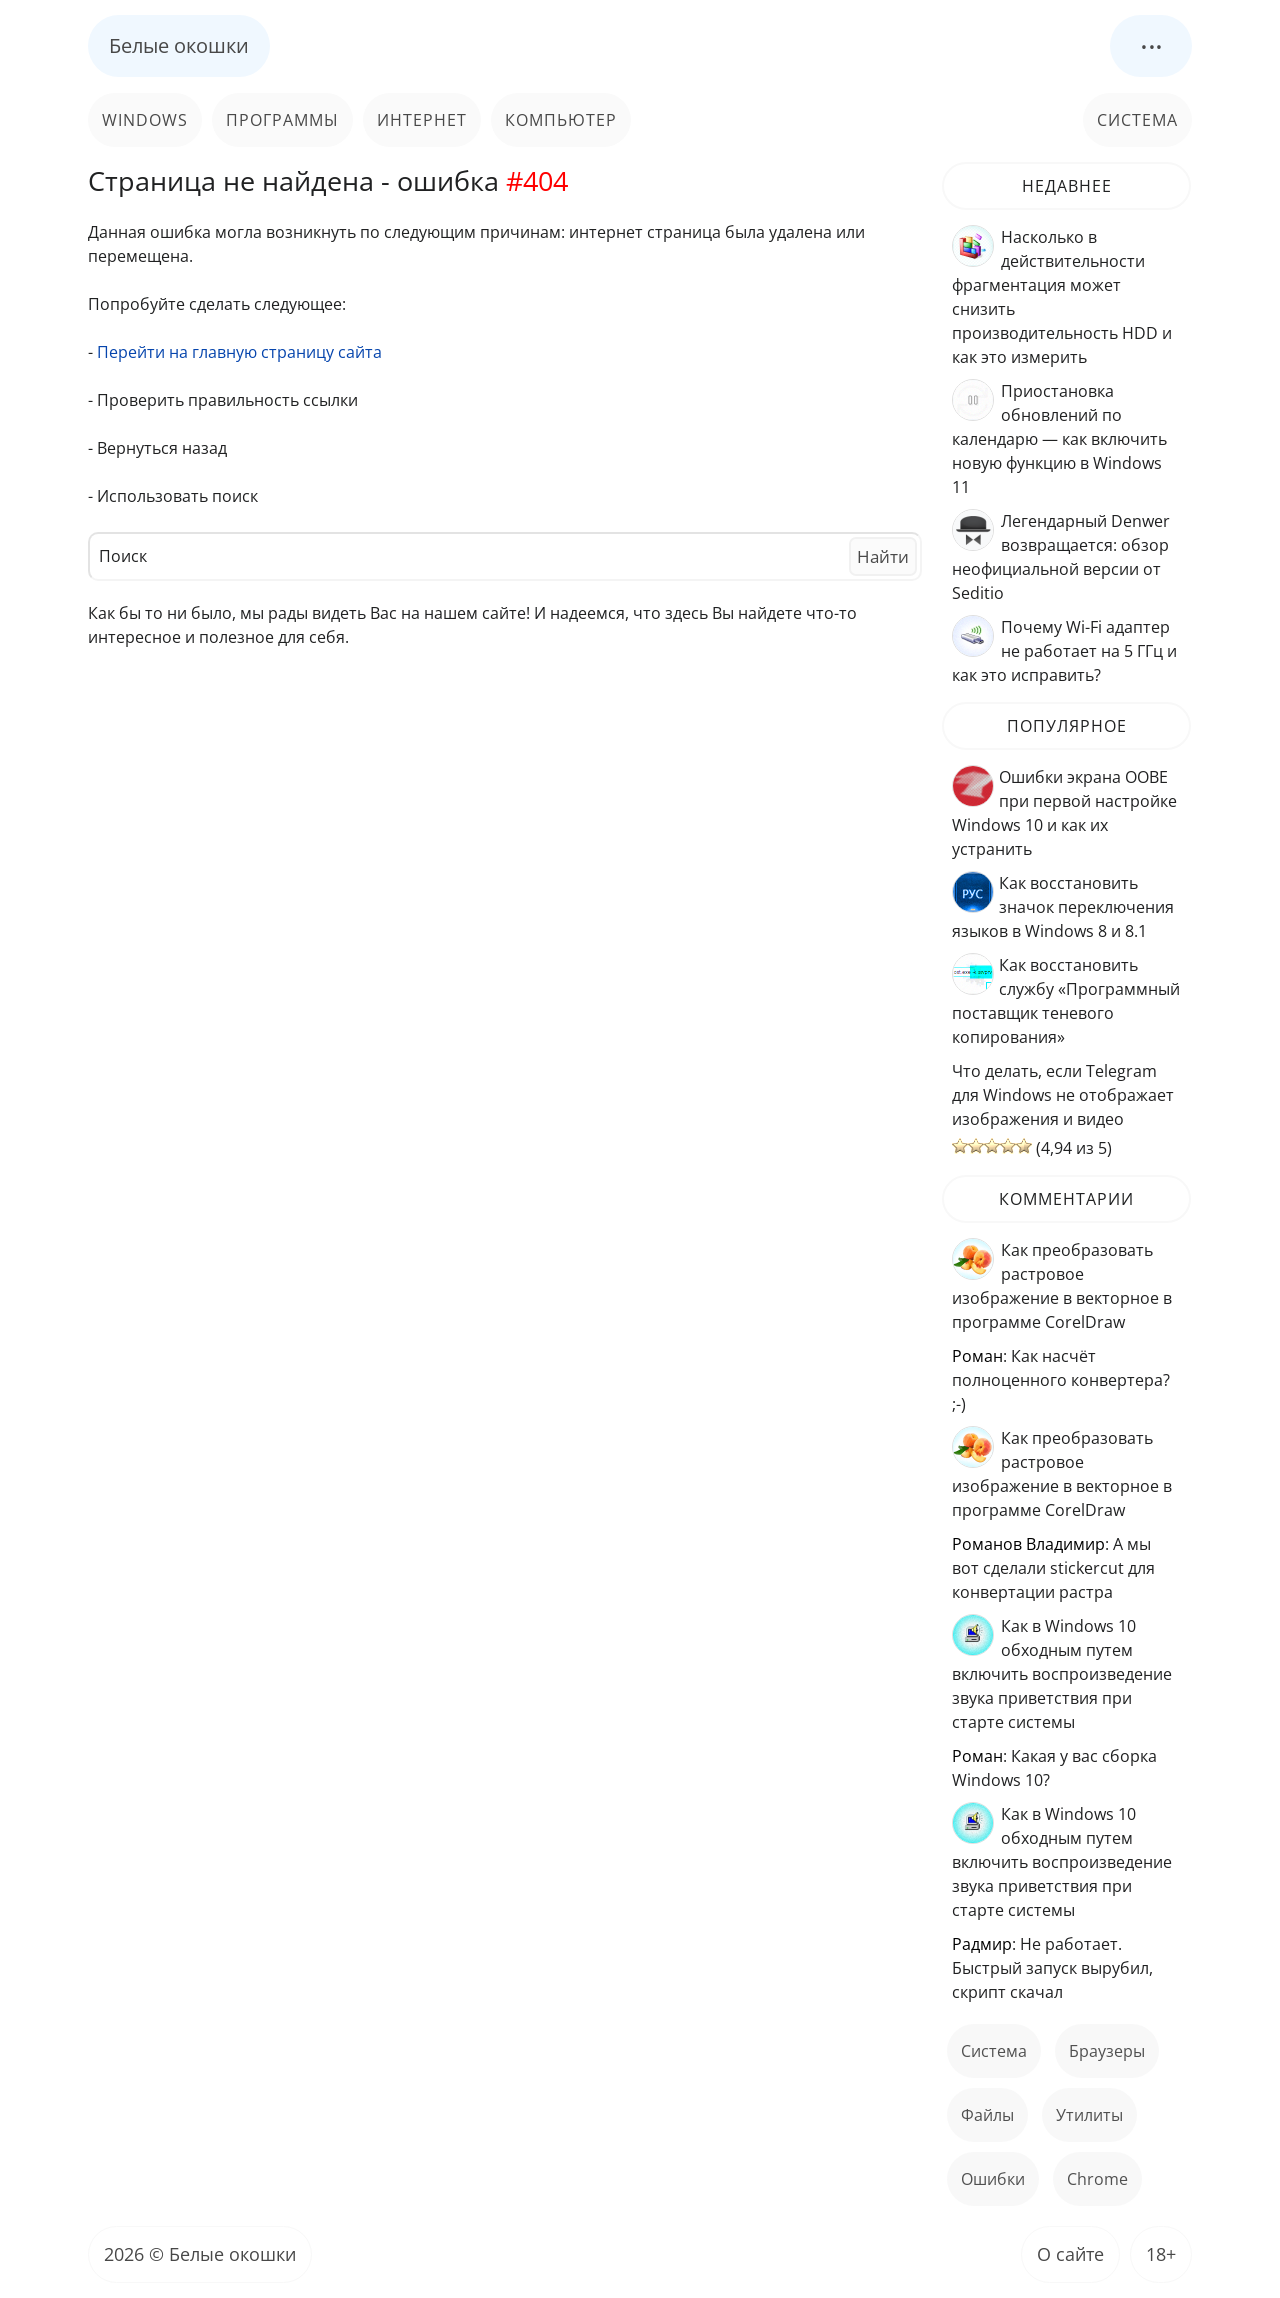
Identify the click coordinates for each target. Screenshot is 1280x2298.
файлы (987, 2115)
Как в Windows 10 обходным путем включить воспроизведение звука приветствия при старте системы (1062, 1674)
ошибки (993, 2179)
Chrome (1097, 2179)
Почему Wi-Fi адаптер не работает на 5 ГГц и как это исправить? (1064, 651)
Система (1137, 120)
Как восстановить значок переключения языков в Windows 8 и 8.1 (1063, 907)
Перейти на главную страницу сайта (239, 352)
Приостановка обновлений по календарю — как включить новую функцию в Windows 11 (1059, 439)
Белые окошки (179, 45)
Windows (145, 120)
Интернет (422, 120)
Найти (883, 556)
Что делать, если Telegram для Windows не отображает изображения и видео (1063, 1095)
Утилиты (1089, 2115)
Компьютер (561, 120)
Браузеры (1107, 2051)
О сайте (1070, 2254)
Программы (282, 120)
